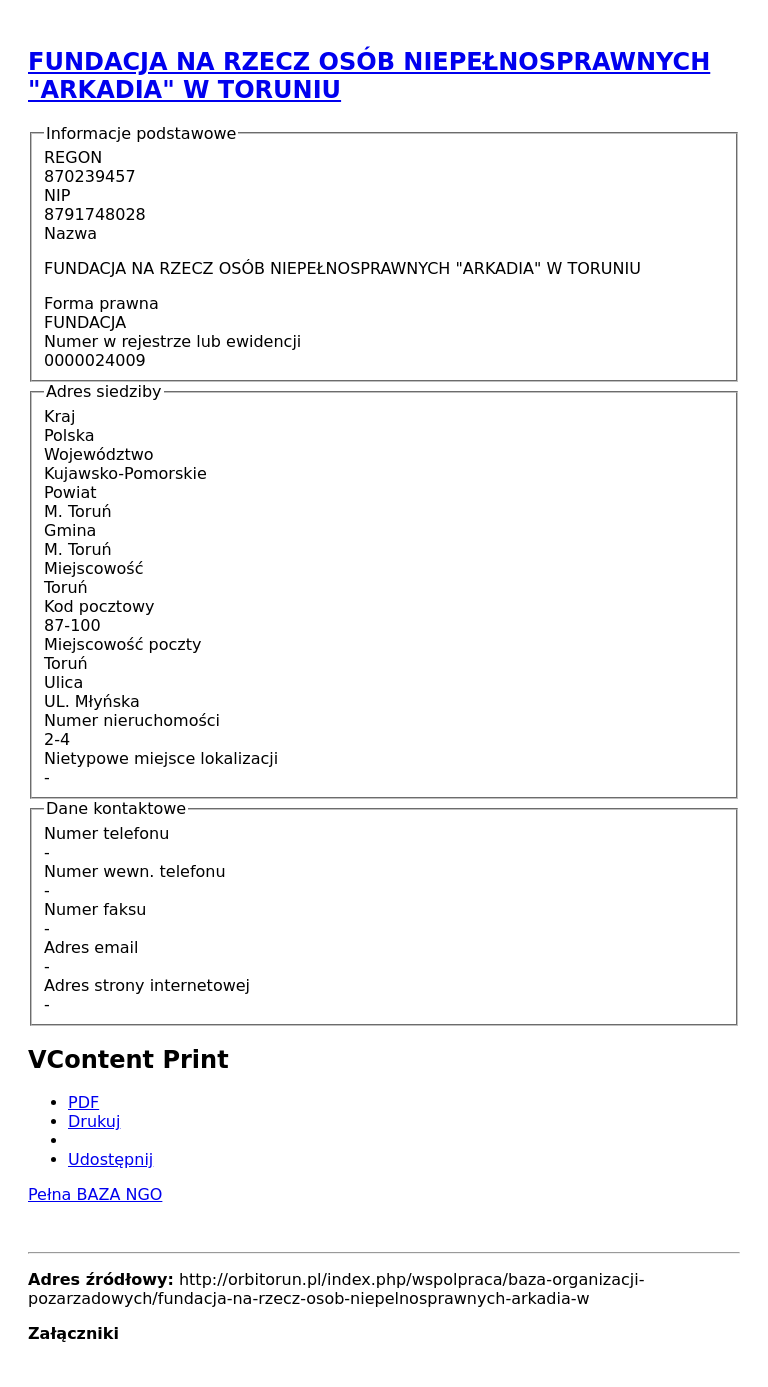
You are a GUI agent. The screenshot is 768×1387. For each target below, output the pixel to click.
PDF (83, 1102)
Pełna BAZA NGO (95, 1194)
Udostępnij (110, 1159)
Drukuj (94, 1121)
